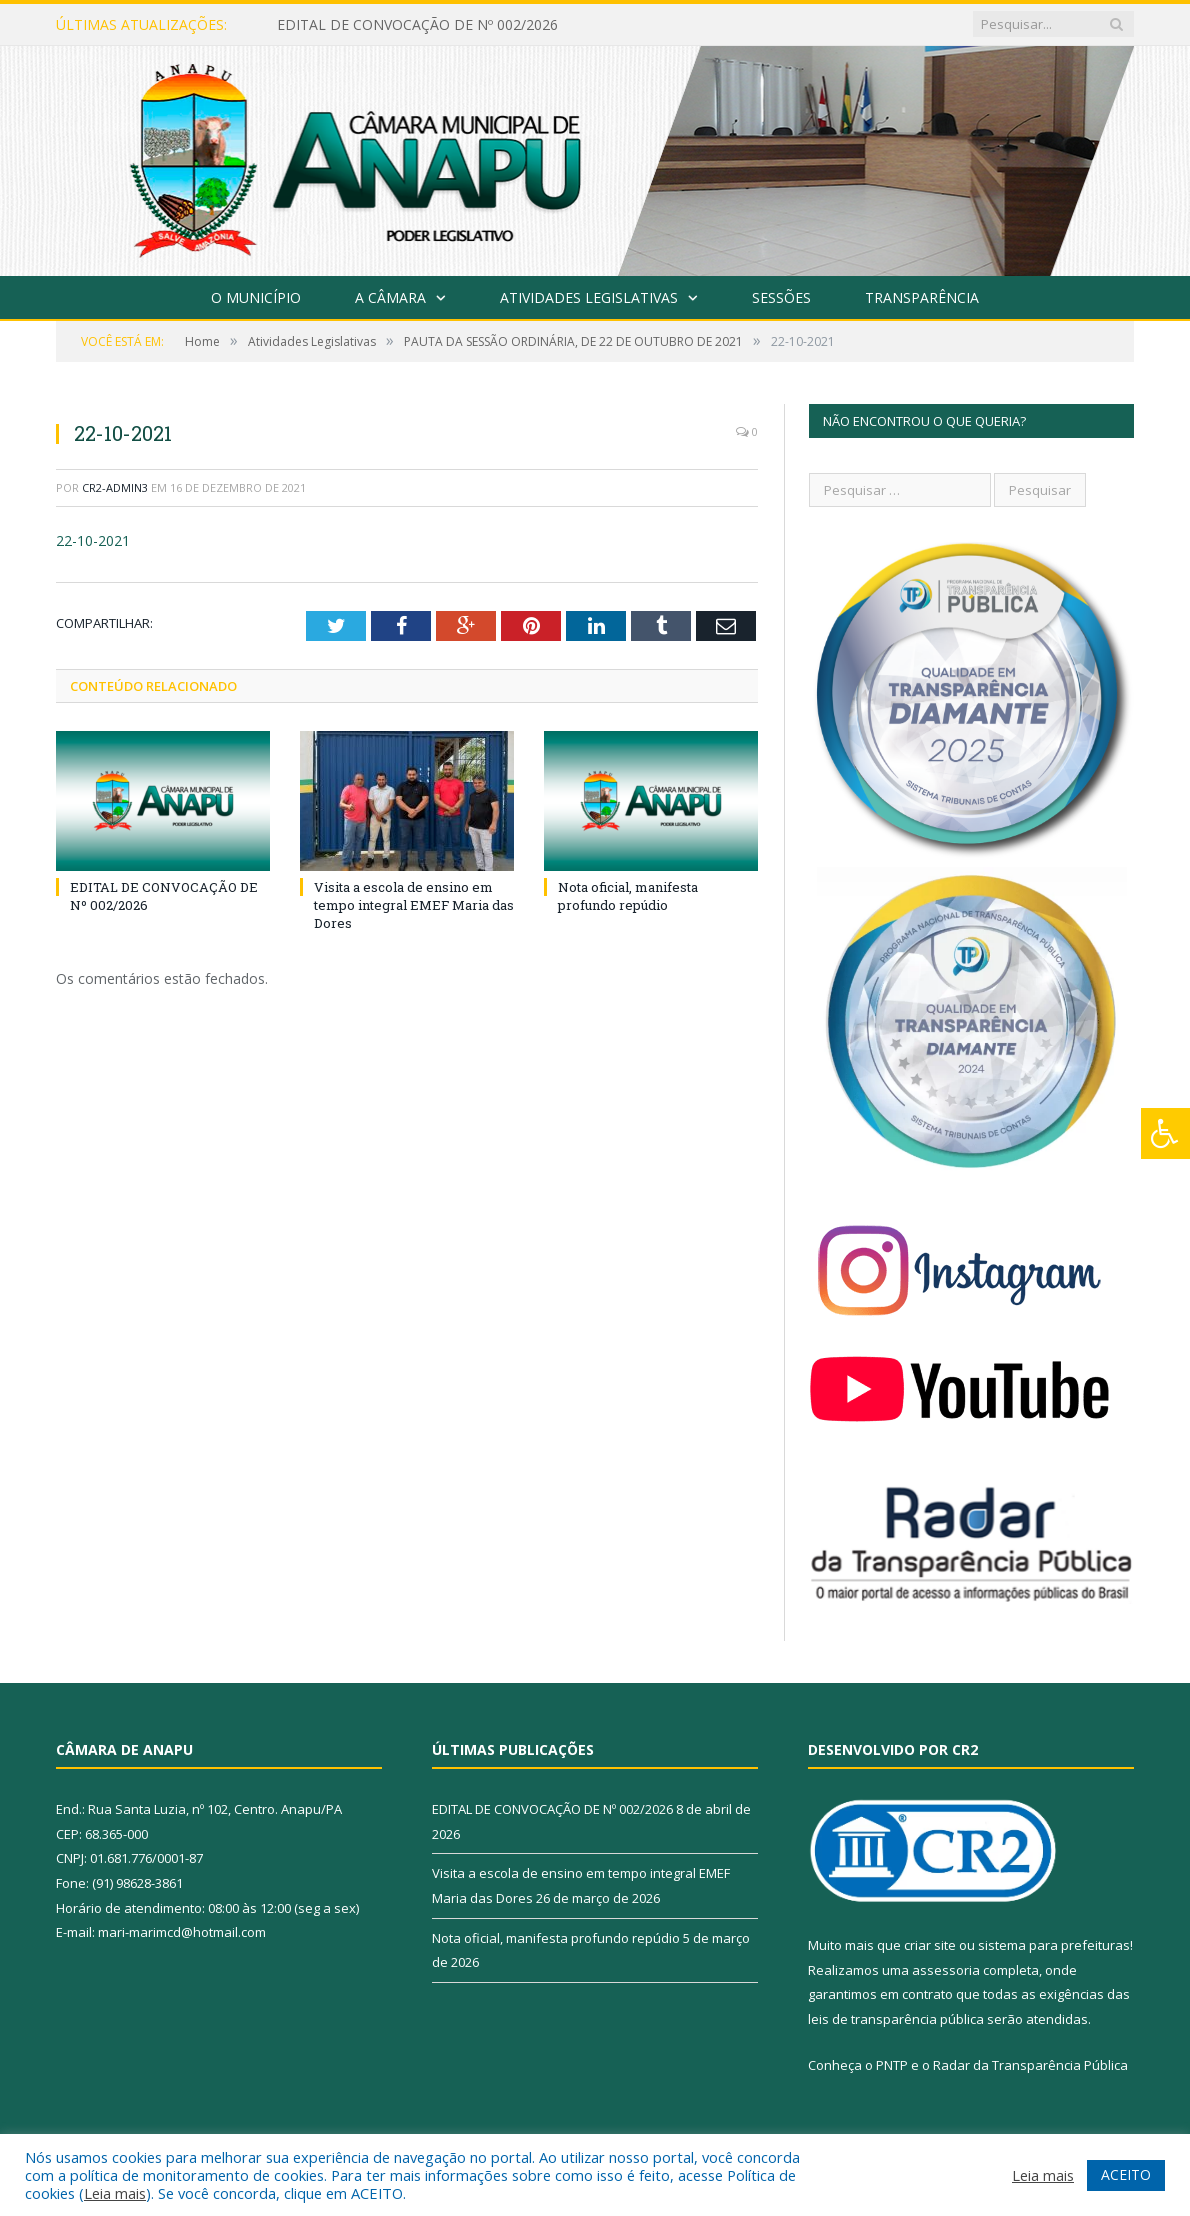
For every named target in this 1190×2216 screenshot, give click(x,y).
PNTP (892, 2065)
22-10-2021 (93, 540)
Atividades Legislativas (589, 297)
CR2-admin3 (115, 487)
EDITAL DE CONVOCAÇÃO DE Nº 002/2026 (417, 25)
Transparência (922, 297)
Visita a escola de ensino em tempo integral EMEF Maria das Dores (414, 905)
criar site (930, 1945)
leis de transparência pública (896, 2019)
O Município (256, 297)
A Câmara (390, 297)
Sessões (781, 297)
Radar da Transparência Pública (1030, 2065)
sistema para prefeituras (1054, 1945)
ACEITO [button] (1126, 2174)
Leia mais (115, 2193)
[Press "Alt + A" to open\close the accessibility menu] (1165, 1133)
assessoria (946, 1970)
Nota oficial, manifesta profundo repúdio (628, 896)
